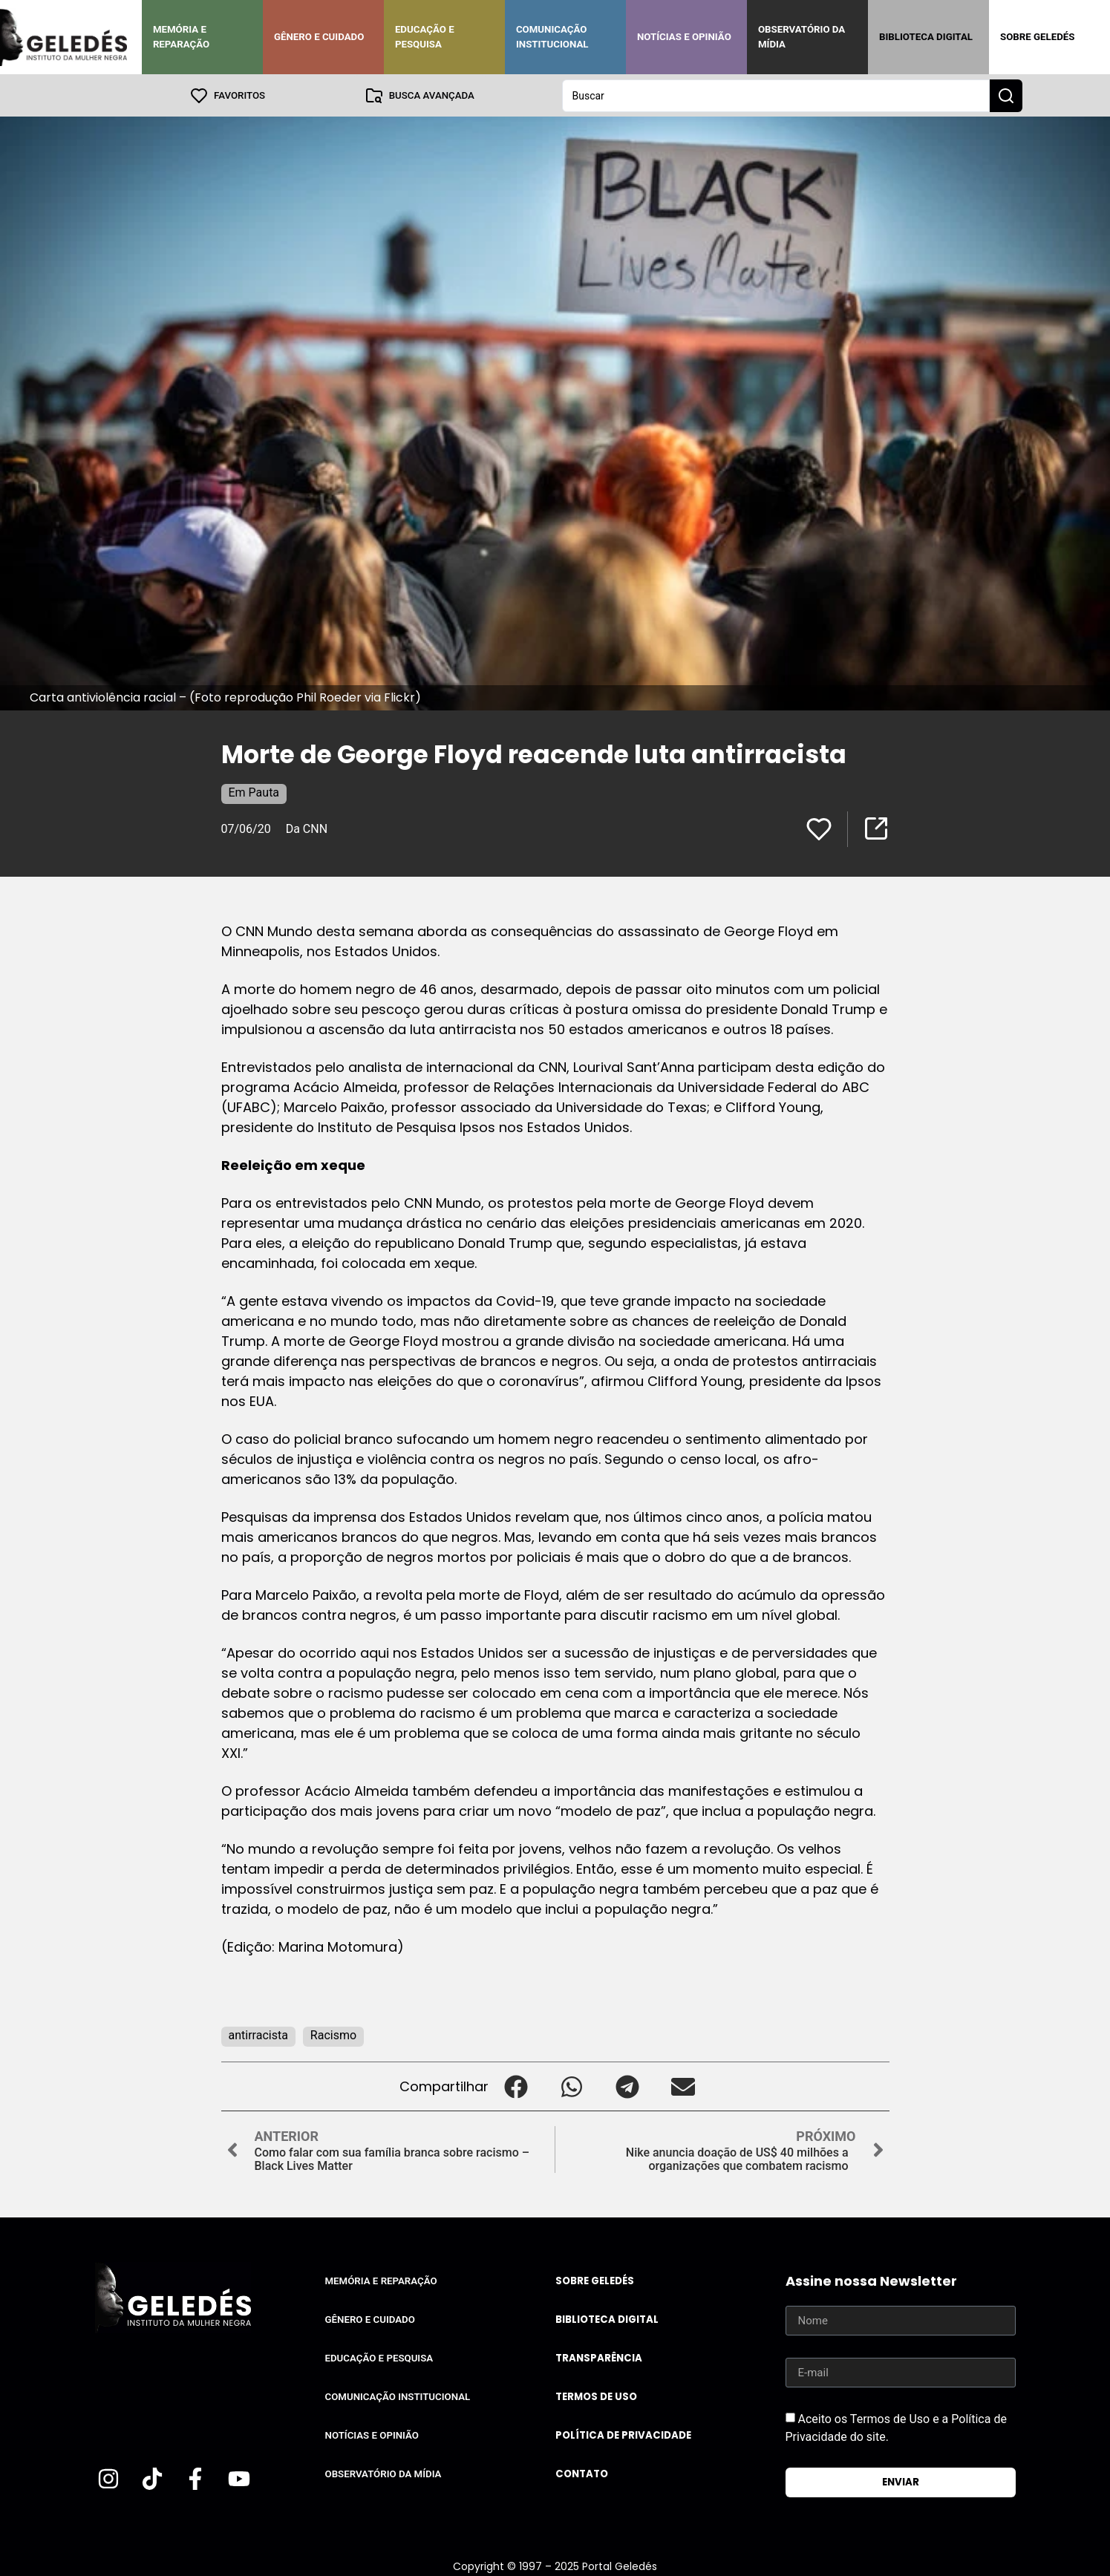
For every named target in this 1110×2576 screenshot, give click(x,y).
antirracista (258, 2034)
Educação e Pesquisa (424, 37)
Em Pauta (254, 792)
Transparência (598, 2357)
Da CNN (306, 828)
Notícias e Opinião (684, 36)
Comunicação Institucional (552, 37)
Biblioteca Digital (926, 36)
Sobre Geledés (1037, 36)
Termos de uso (596, 2396)
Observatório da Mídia (801, 37)
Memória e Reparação (181, 37)
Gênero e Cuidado (319, 36)
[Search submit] (1006, 95)
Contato (581, 2473)
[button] (516, 2085)
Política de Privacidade (623, 2435)
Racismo (333, 2034)
